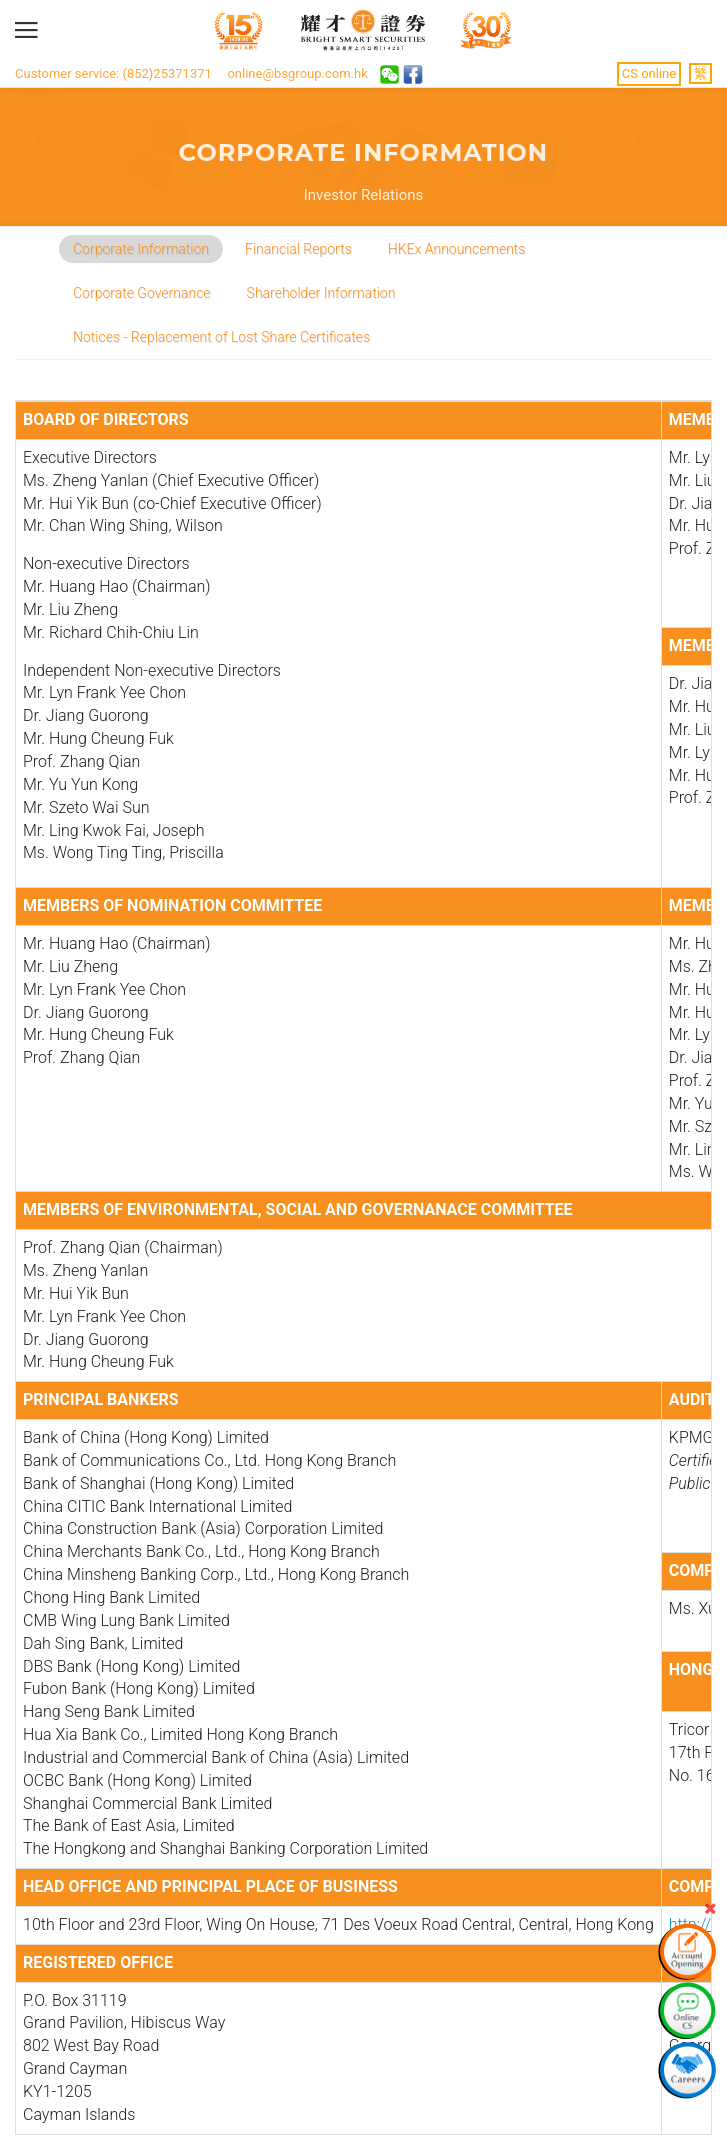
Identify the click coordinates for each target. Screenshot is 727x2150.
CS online (649, 73)
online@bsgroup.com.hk (297, 73)
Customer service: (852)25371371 (113, 73)
